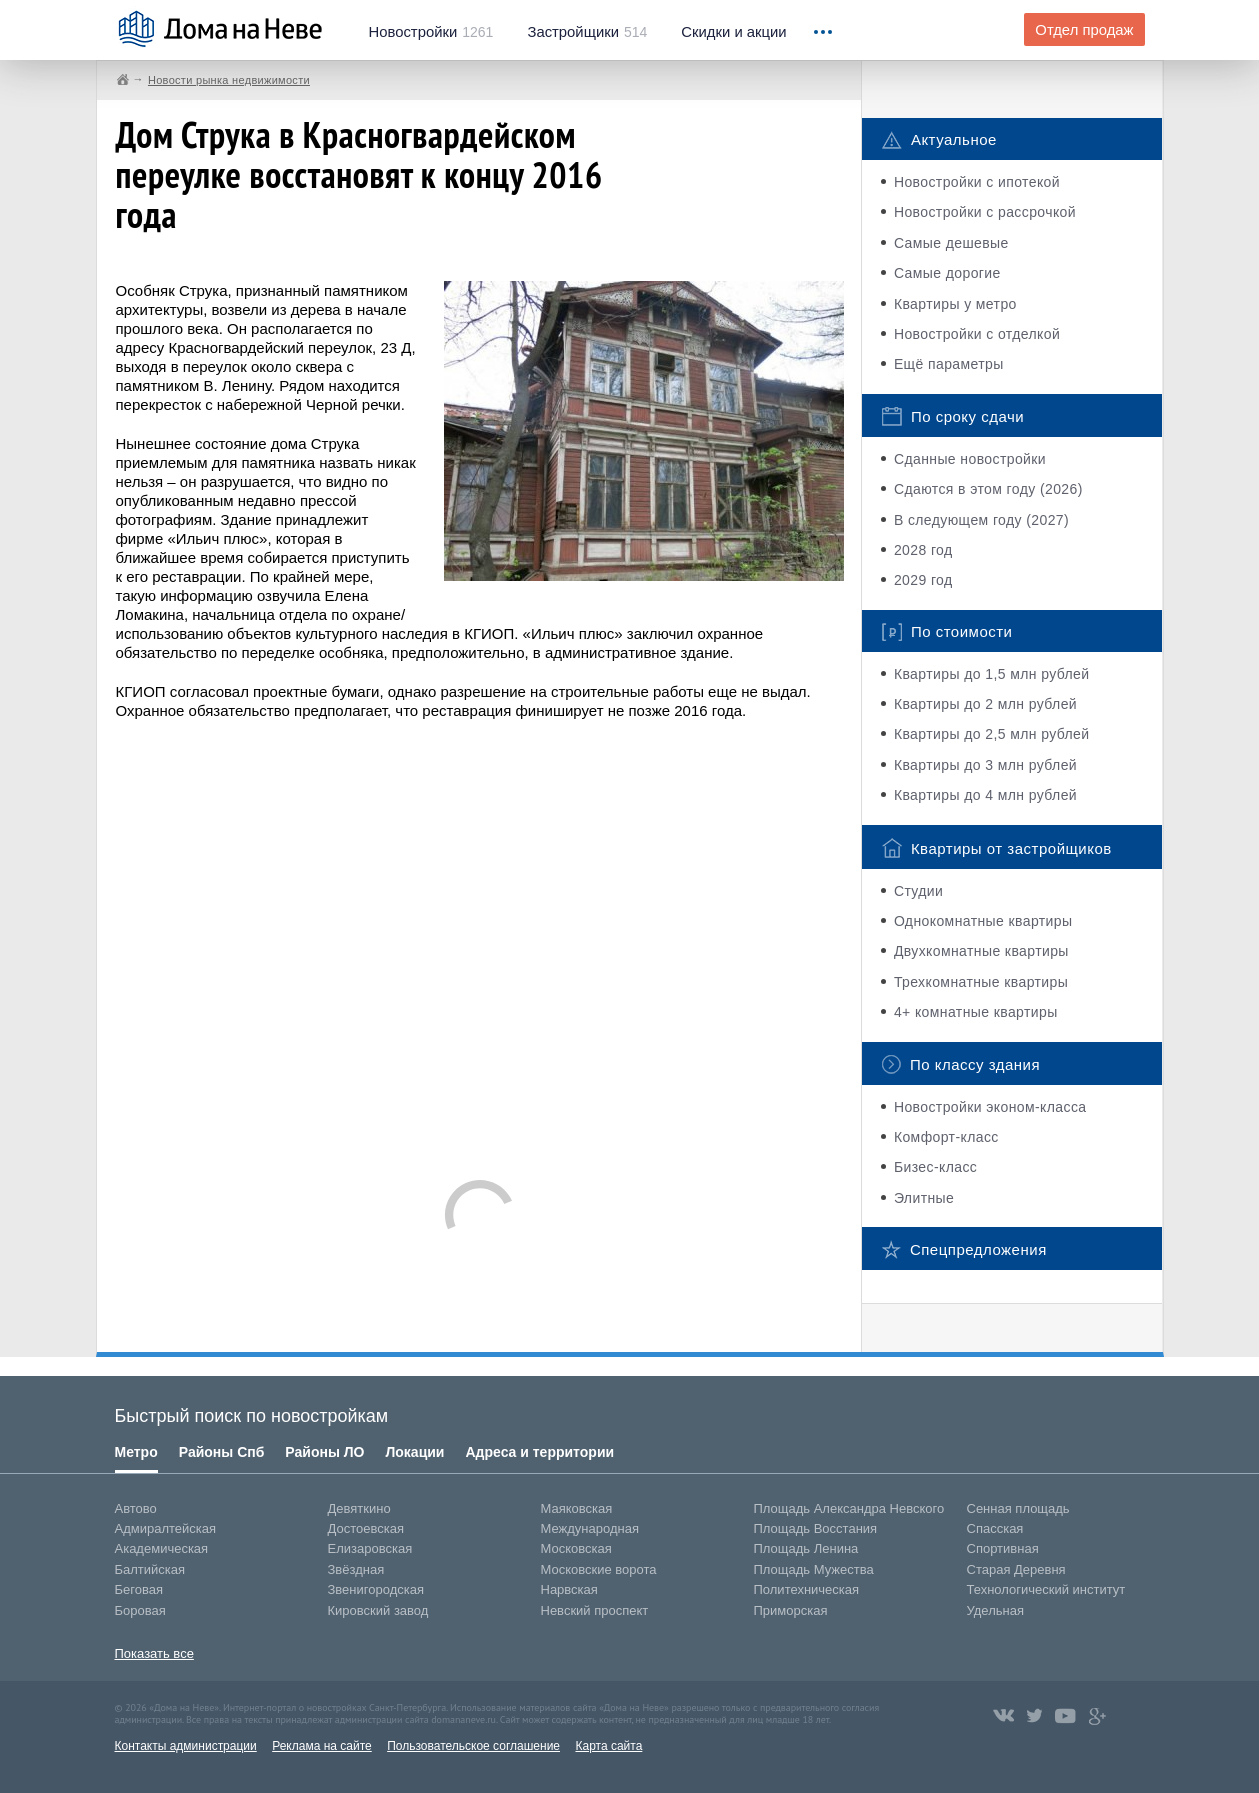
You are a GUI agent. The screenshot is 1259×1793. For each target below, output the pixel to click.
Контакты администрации (186, 1746)
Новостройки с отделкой (977, 334)
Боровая (140, 1610)
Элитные (924, 1198)
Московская (576, 1548)
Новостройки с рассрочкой (985, 212)
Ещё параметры (949, 364)
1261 (431, 32)
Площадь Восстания (816, 1528)
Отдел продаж (1084, 30)
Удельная (995, 1610)
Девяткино (359, 1508)
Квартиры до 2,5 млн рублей (992, 734)
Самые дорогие (947, 273)
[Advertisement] (480, 940)
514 (587, 32)
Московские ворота (599, 1569)
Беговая (139, 1589)
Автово (136, 1508)
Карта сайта (608, 1746)
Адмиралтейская (166, 1528)
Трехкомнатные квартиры (981, 982)
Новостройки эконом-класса (990, 1107)
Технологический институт (1046, 1589)
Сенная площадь (1018, 1508)
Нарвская (569, 1589)
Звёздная (356, 1569)
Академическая (162, 1548)
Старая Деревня (1016, 1569)
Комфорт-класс (946, 1137)
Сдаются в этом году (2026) (988, 489)
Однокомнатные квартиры (983, 921)
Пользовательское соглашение (473, 1746)
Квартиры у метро (955, 304)
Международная (590, 1528)
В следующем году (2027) (981, 520)
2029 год (923, 580)
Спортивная (1003, 1548)
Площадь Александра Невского (849, 1508)
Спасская (995, 1528)
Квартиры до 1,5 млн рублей (992, 674)
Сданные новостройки (970, 459)
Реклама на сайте (322, 1746)
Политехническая (807, 1589)
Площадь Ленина (806, 1548)
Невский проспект (595, 1610)
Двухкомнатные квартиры (981, 951)
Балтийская (150, 1569)
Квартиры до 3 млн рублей (985, 765)
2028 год (923, 550)
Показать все (154, 1653)
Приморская (791, 1610)
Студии (918, 891)
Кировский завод (378, 1610)
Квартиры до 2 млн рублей (985, 704)
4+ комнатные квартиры (976, 1012)
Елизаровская (370, 1548)
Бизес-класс (935, 1167)
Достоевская (366, 1528)
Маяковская (577, 1508)
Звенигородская (376, 1589)
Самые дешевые (951, 243)
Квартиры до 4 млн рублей (985, 795)
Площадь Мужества (814, 1569)
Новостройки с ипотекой (977, 182)
